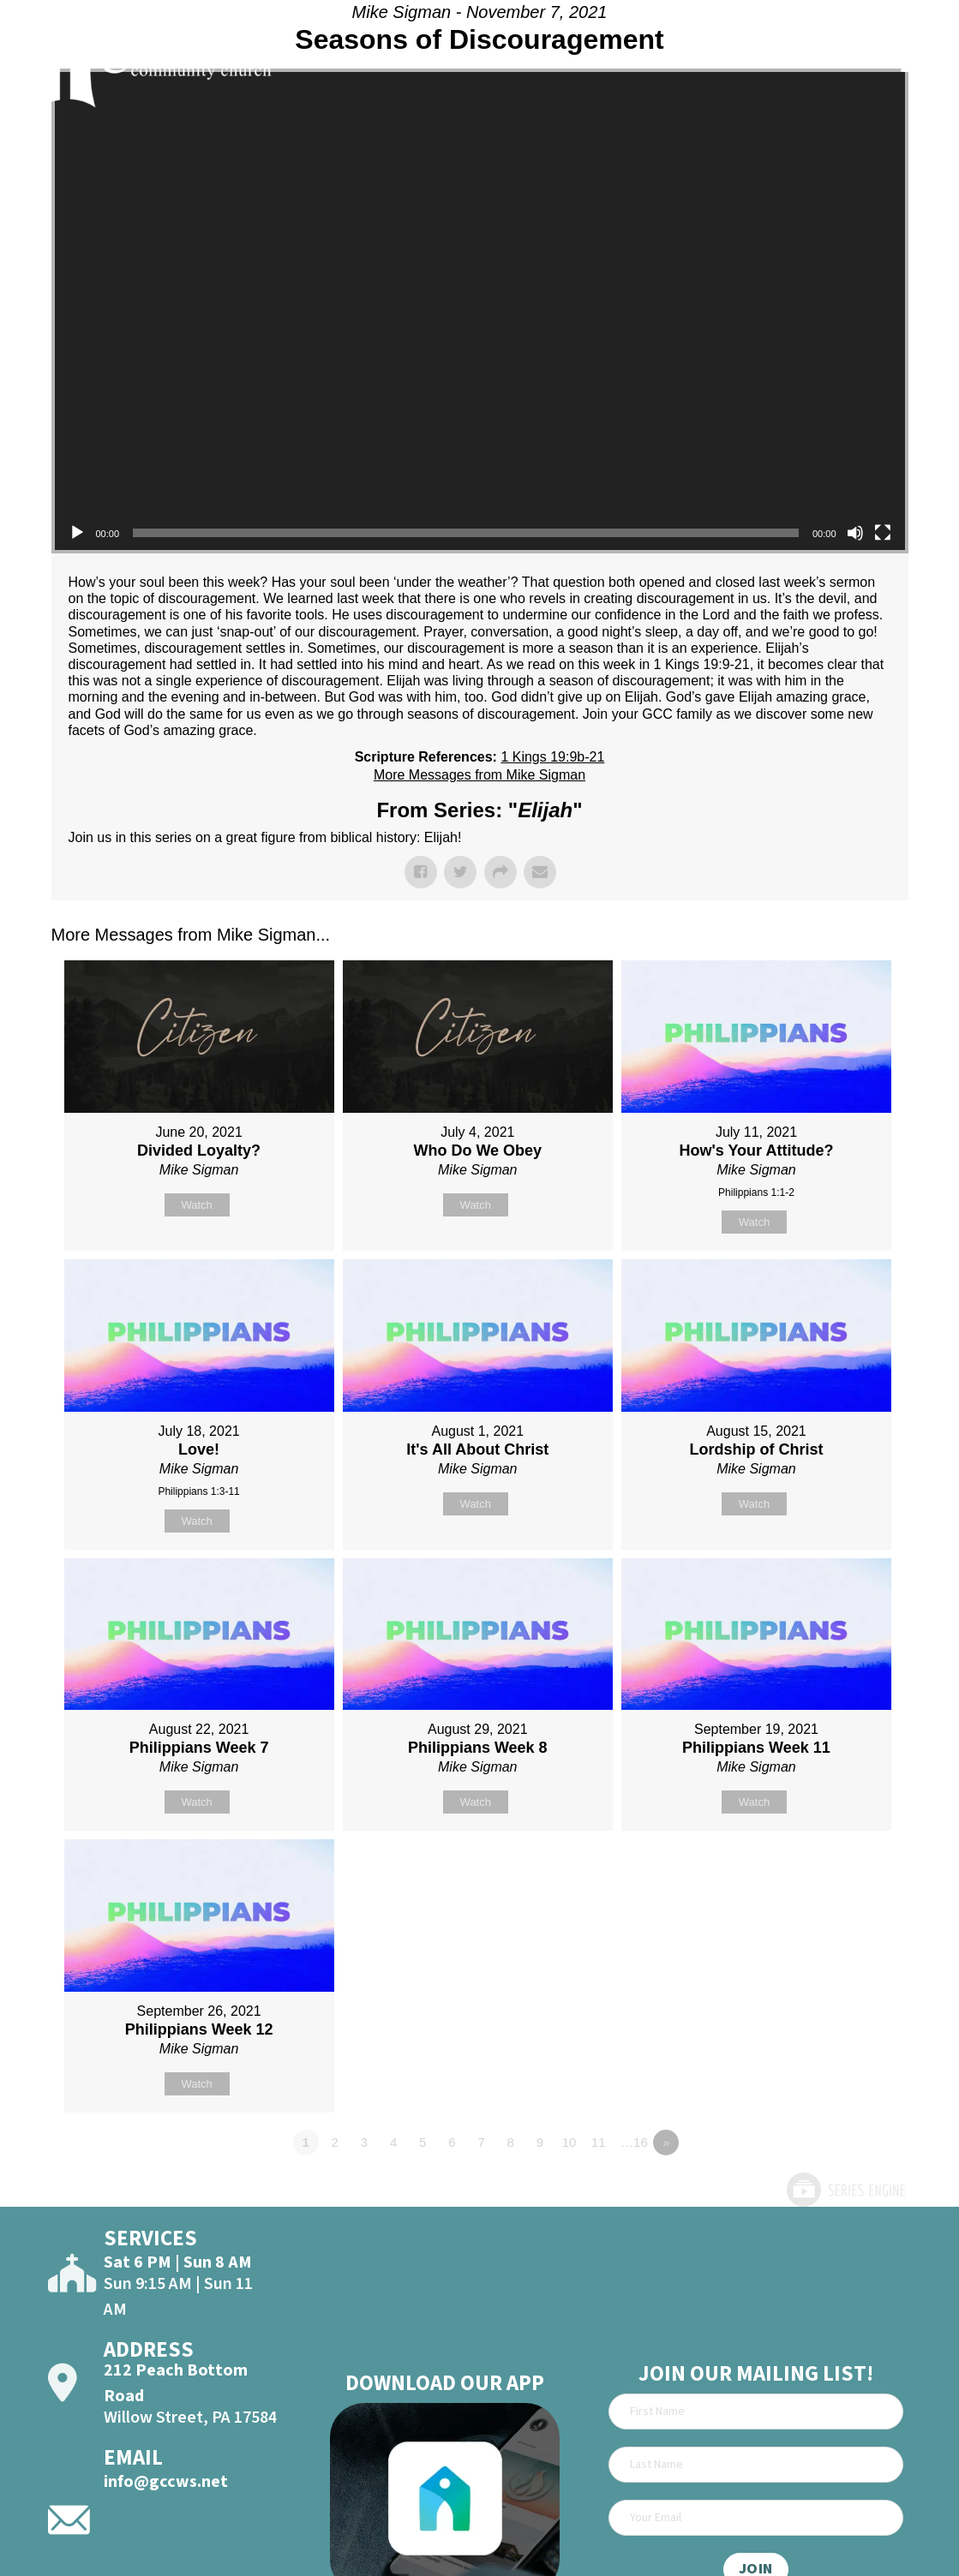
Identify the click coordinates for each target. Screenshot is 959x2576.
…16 (634, 2142)
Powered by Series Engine (845, 2190)
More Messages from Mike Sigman (479, 775)
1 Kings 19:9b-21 (552, 757)
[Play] (77, 532)
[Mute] (855, 532)
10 (569, 2142)
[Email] (755, 2518)
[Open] (918, 61)
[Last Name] (755, 2465)
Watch (196, 1204)
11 (598, 2142)
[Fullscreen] (882, 532)
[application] (480, 311)
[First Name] (755, 2412)
